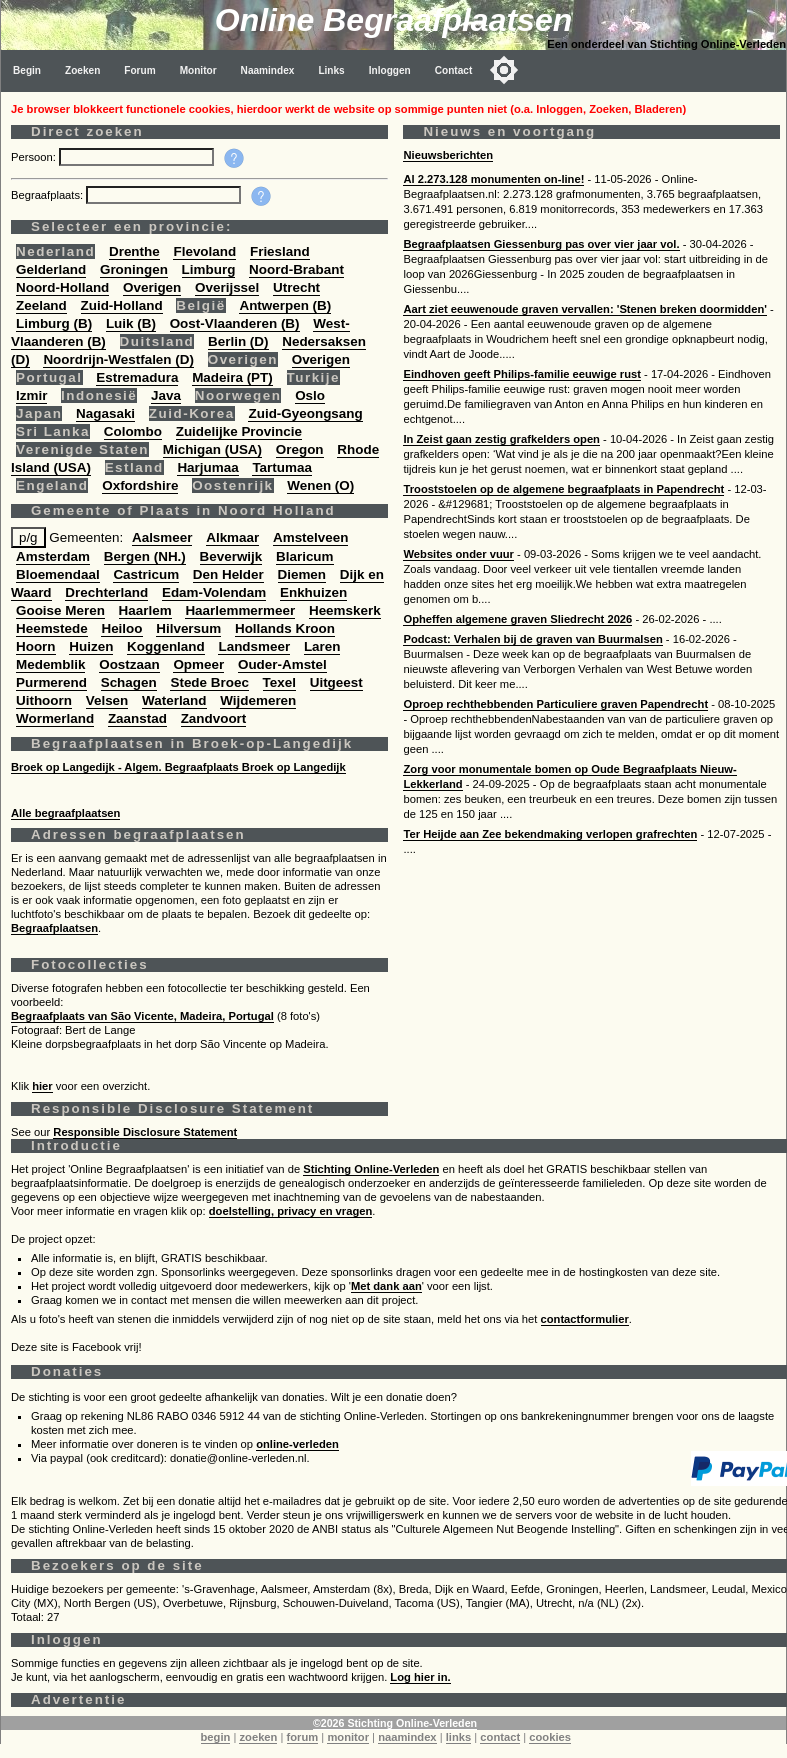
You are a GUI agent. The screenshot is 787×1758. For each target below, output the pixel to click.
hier (42, 1086)
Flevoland (204, 251)
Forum (139, 70)
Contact (454, 70)
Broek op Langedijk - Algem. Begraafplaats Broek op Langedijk (178, 767)
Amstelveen (310, 537)
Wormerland (55, 718)
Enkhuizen (313, 592)
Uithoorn (44, 700)
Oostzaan (129, 664)
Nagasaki (105, 413)
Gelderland (51, 269)
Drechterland (106, 592)
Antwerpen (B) (285, 305)
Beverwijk (231, 556)
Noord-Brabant (296, 269)
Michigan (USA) (212, 449)
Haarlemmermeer (240, 610)
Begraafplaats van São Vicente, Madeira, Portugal (142, 1016)
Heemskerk (345, 610)
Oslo (310, 395)
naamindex (407, 1737)
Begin (27, 70)
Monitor (198, 70)
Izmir (31, 395)
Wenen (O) (320, 485)
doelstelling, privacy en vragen (291, 1211)
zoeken (258, 1737)
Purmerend (51, 682)
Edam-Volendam (214, 592)
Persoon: (35, 157)
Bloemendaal (58, 574)
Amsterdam (53, 556)
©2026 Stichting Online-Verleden (395, 1723)
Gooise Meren (60, 610)
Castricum (146, 574)
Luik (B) (131, 323)
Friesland (280, 251)
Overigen (152, 287)
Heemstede (52, 628)
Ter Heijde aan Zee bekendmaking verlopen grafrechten (550, 834)
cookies (550, 1737)
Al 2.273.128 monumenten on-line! (493, 179)
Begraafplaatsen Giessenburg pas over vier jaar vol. (541, 244)
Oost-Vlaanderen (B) (235, 323)
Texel (279, 682)
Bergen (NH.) (145, 556)
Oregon (300, 449)
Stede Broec (209, 682)
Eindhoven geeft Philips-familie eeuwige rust (521, 374)
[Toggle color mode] (504, 70)
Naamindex (268, 70)
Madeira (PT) (232, 377)
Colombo (133, 431)
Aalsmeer (162, 537)
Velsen (107, 700)
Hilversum (188, 628)
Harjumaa (207, 467)
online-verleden (297, 1444)
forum (303, 1737)
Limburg (209, 269)
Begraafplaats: (48, 195)
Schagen (129, 682)
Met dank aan (386, 1286)
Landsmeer (254, 646)
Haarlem (145, 610)
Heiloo (121, 628)
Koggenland (166, 646)
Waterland (174, 700)
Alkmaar (232, 537)
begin (216, 1737)
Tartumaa (282, 467)
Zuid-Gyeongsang (305, 413)
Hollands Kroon (285, 628)
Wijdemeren (258, 700)
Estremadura (137, 377)
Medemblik (50, 664)
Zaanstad (137, 718)
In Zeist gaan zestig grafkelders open (501, 439)
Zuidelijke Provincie (239, 431)
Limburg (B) (54, 323)
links (459, 1737)
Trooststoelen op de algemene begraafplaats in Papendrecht (563, 489)
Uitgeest (336, 682)
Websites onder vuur (458, 554)
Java (166, 395)
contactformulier (585, 1319)
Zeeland (41, 305)
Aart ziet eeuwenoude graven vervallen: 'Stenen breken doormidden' (584, 309)
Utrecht (296, 287)
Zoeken (82, 70)
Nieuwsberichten (448, 155)
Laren (322, 646)
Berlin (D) (238, 341)
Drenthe (134, 251)
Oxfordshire (140, 485)
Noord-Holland (62, 287)
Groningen (134, 269)
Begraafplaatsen (54, 928)
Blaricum (305, 556)
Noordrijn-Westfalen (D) (118, 359)
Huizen (91, 646)
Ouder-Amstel (282, 664)
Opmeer (198, 664)
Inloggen (390, 70)
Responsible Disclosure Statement (145, 1132)
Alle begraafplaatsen (65, 813)
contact (500, 1737)
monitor (348, 1737)
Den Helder (228, 574)
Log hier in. (420, 1677)
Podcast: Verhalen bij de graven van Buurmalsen (532, 639)
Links (331, 70)
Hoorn (36, 646)
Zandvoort (214, 718)
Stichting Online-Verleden (371, 1169)
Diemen (302, 574)
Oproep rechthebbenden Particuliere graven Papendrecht (555, 704)
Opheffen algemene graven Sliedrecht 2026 (517, 619)
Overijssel (227, 287)
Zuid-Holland (122, 305)
